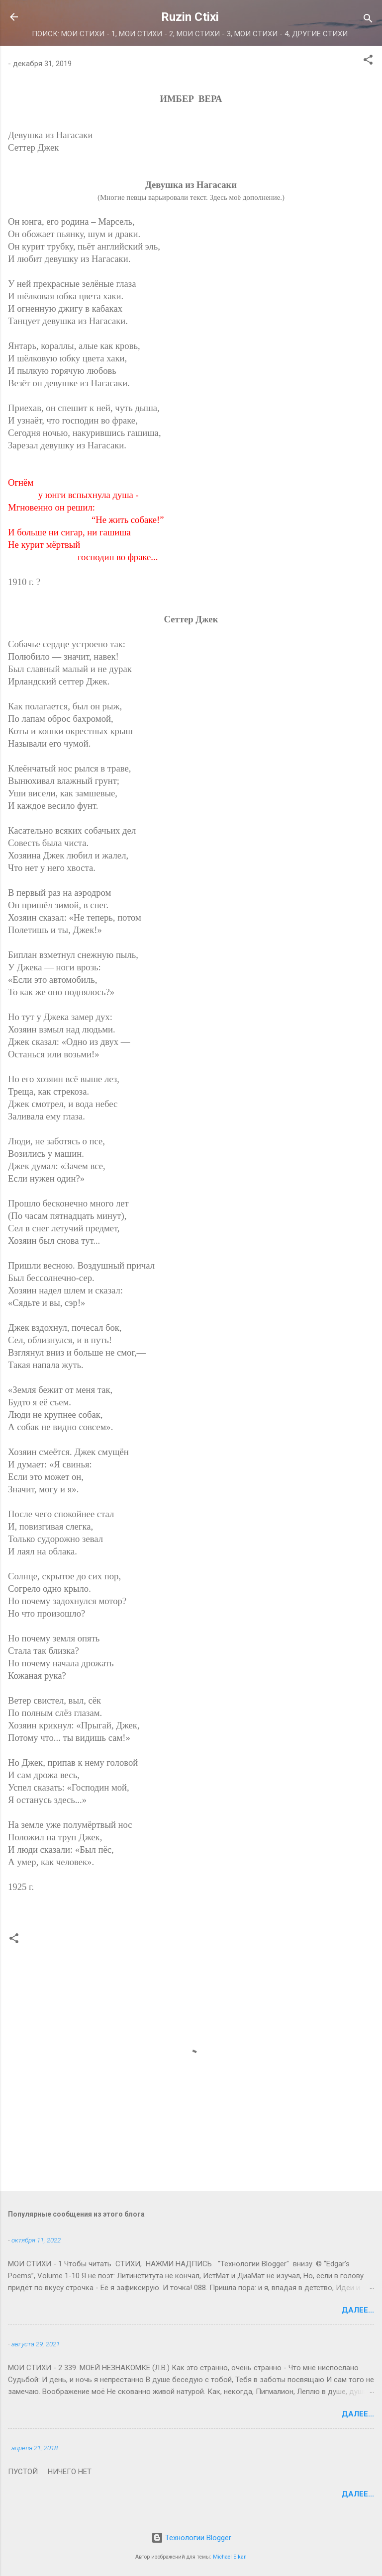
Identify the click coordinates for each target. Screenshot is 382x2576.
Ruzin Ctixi (190, 17)
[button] (368, 61)
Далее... (358, 2310)
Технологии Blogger (191, 2537)
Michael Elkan (230, 2557)
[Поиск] (368, 20)
